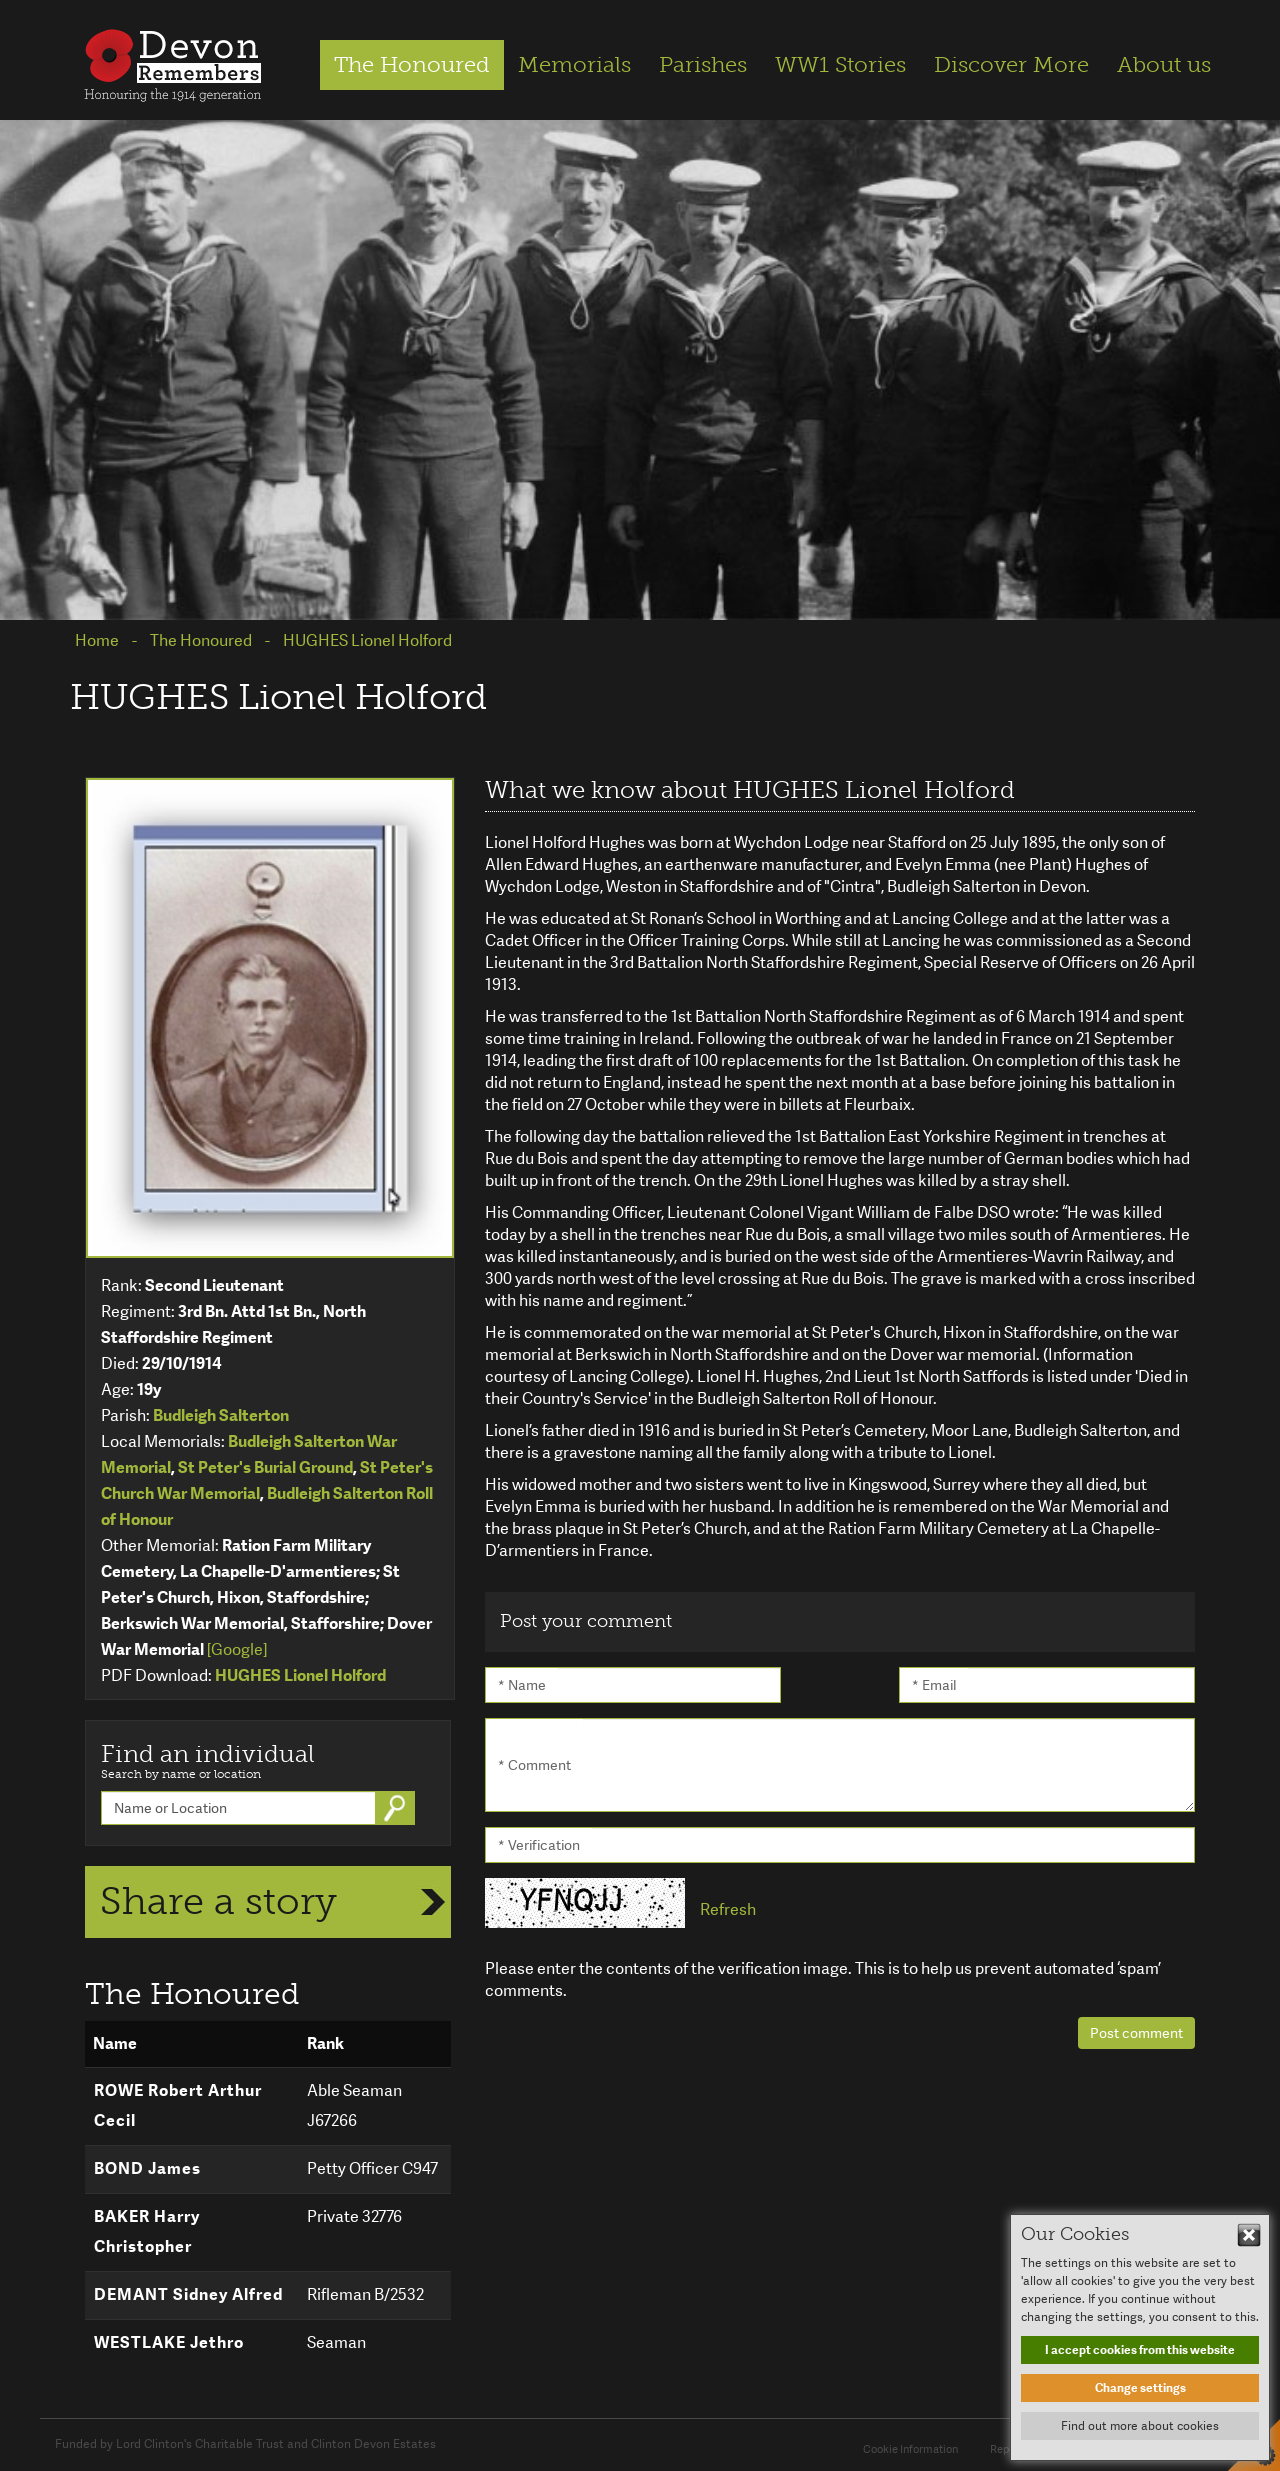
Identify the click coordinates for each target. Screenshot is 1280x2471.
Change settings (1140, 2388)
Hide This (1249, 2235)
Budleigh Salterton (221, 1415)
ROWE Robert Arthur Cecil (178, 2105)
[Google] (237, 1649)
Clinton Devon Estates (373, 2444)
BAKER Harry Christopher (147, 2231)
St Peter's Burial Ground (265, 1467)
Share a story (218, 1901)
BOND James (147, 2168)
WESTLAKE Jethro (169, 2342)
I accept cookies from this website (1140, 2350)
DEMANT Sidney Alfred (188, 2294)
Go (397, 1808)
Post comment (1136, 2033)
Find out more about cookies (1140, 2426)
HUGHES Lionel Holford (300, 1675)
